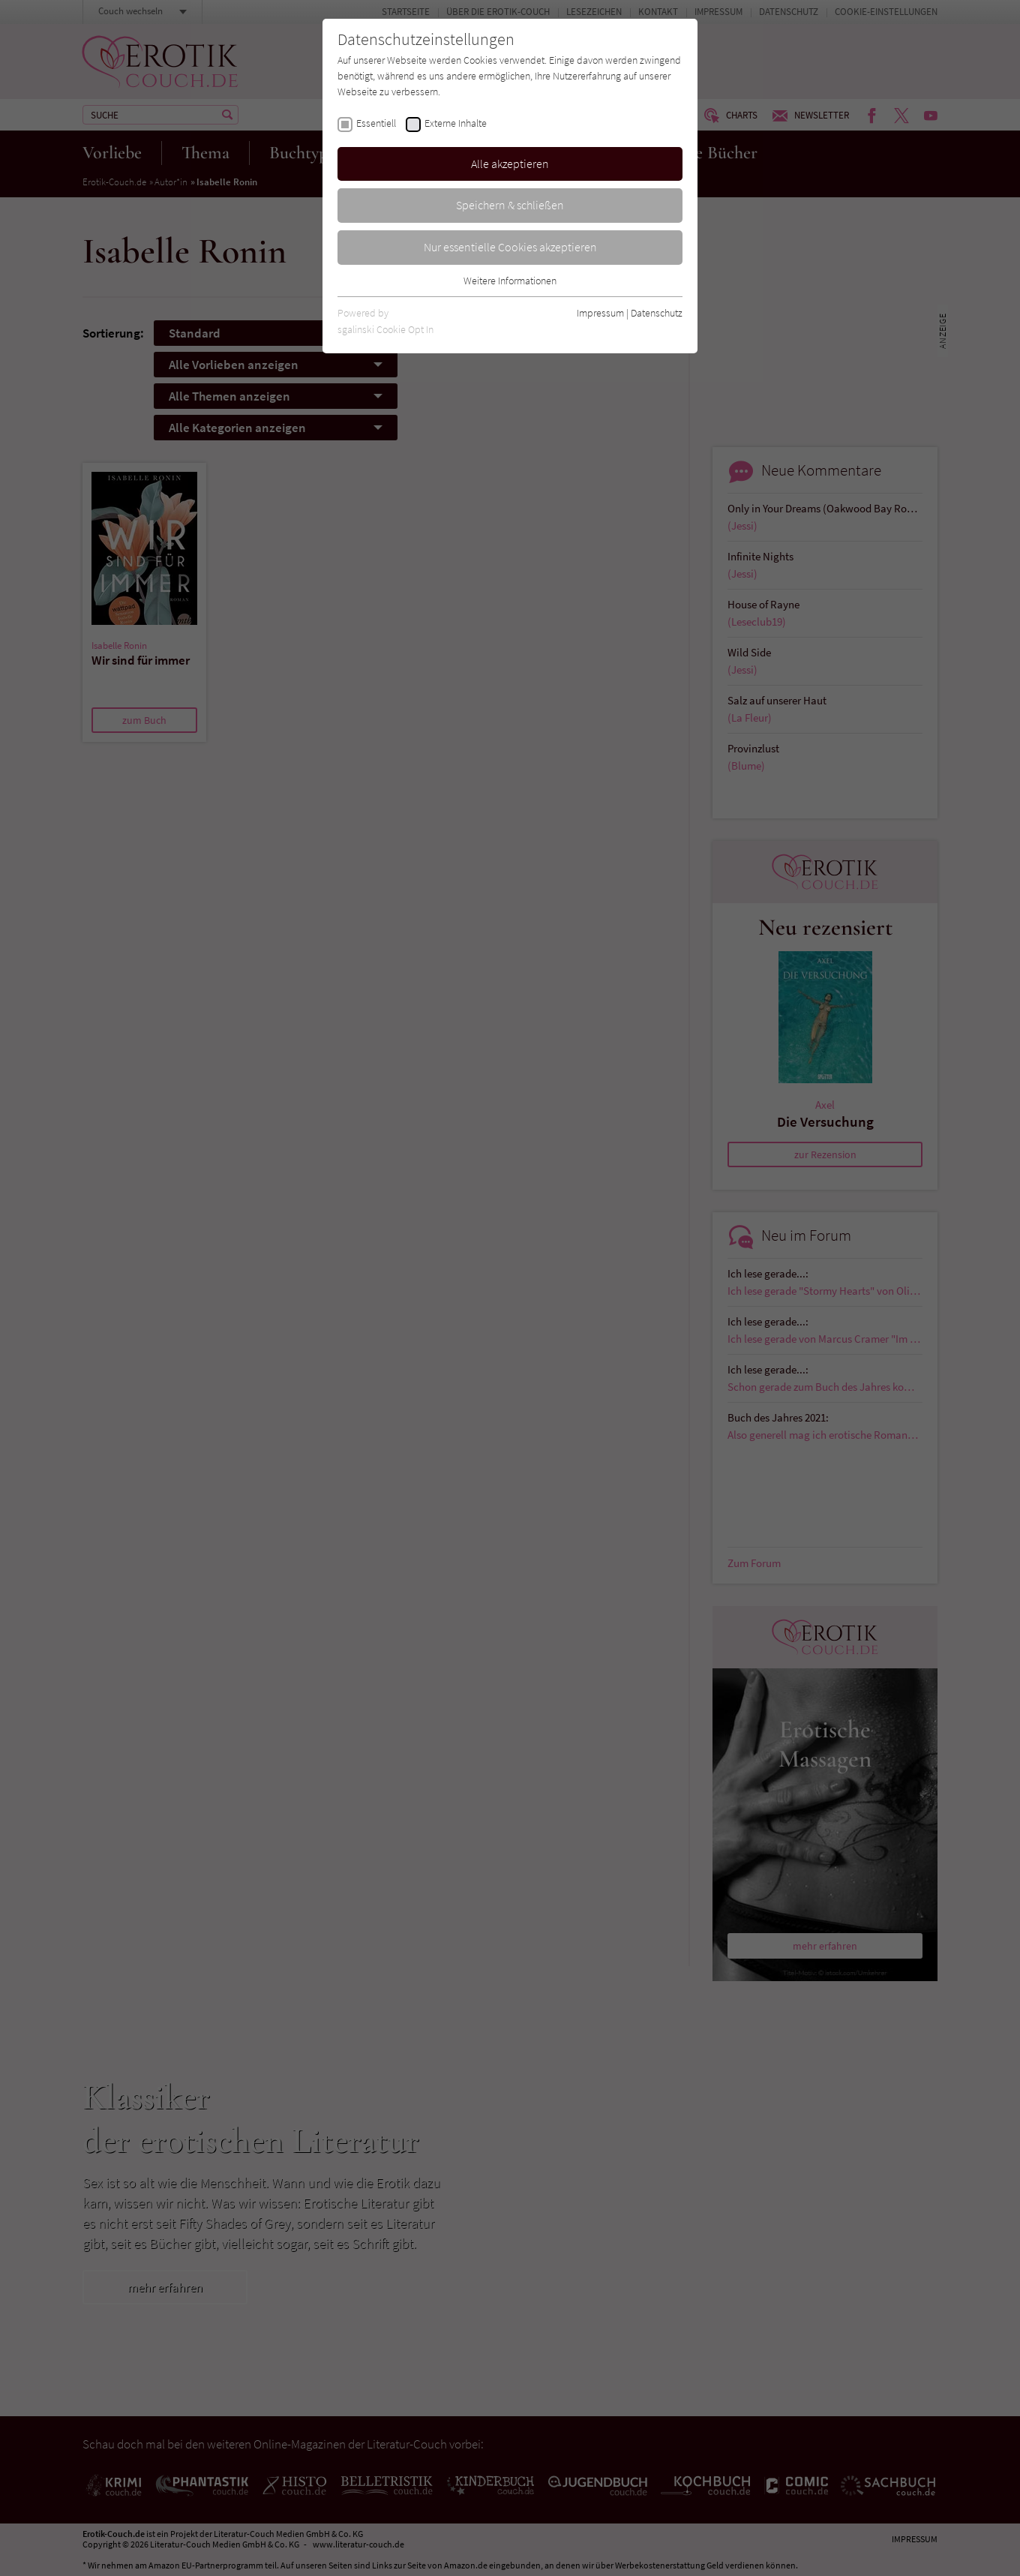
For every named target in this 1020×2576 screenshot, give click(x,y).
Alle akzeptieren (510, 163)
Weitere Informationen (510, 280)
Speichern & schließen (510, 204)
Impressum (600, 313)
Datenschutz (656, 313)
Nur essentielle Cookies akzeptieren (510, 246)
